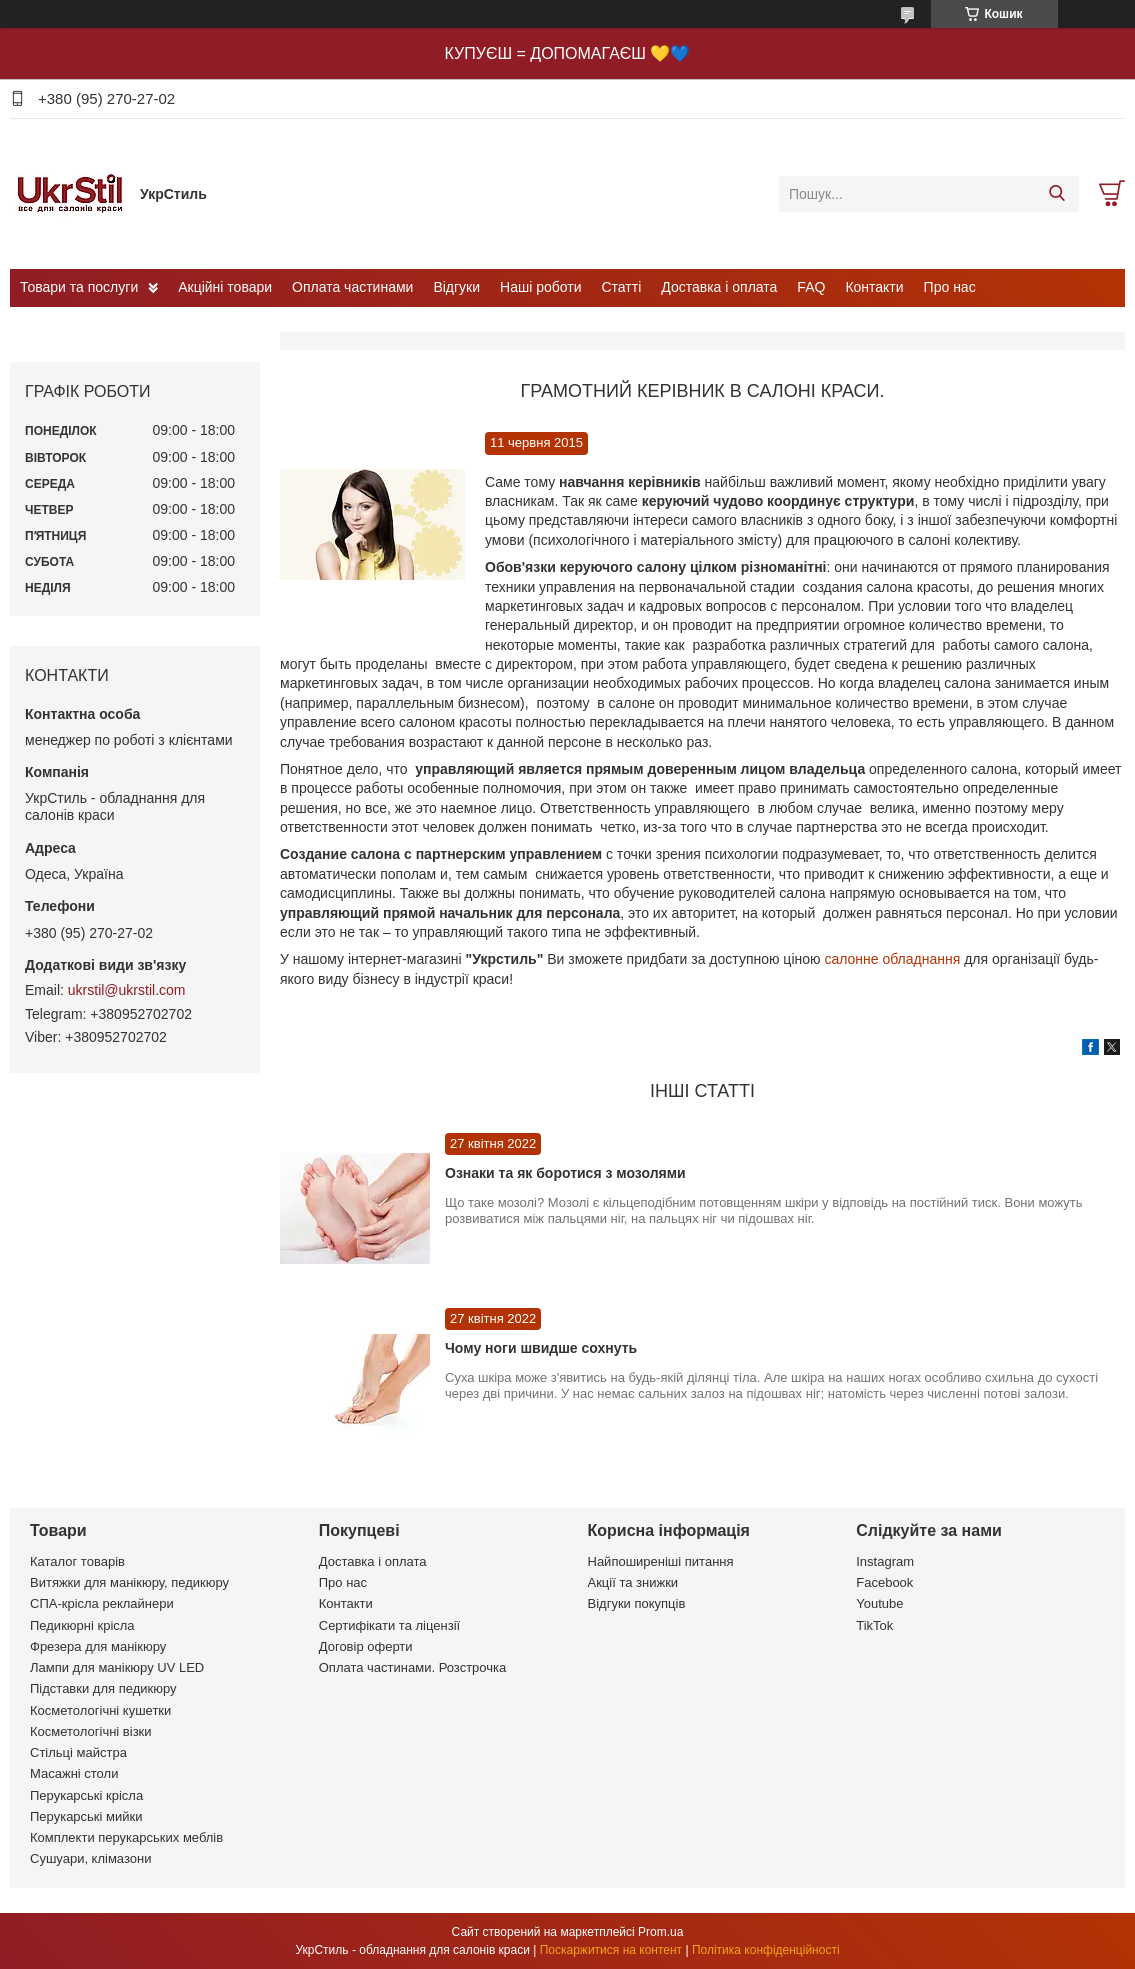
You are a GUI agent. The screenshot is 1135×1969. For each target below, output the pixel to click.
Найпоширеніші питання (661, 1561)
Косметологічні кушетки (100, 1710)
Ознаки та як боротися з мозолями (565, 1173)
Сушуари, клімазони (90, 1858)
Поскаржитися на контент (611, 1950)
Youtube (879, 1603)
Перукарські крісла (86, 1795)
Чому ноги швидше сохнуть (541, 1348)
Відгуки (456, 287)
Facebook (884, 1582)
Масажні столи (74, 1773)
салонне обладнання (891, 959)
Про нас (950, 287)
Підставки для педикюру (103, 1688)
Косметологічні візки (91, 1731)
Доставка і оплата (719, 287)
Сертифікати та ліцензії (389, 1625)
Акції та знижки (633, 1582)
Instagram (885, 1561)
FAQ (811, 287)
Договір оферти (366, 1646)
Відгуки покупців (637, 1603)
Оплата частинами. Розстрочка (412, 1667)
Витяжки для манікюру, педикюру (129, 1582)
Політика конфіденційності (766, 1950)
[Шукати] (1056, 194)
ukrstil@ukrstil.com (127, 990)
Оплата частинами (352, 287)
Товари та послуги (79, 287)
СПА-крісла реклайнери (102, 1603)
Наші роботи (540, 287)
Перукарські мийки (86, 1816)
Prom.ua (660, 1932)
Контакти (874, 287)
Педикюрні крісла (82, 1625)
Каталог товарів (77, 1561)
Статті (622, 287)
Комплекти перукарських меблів (126, 1837)
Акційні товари (225, 287)
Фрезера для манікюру (98, 1646)
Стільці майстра (78, 1752)
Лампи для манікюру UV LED (117, 1667)
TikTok (874, 1625)
